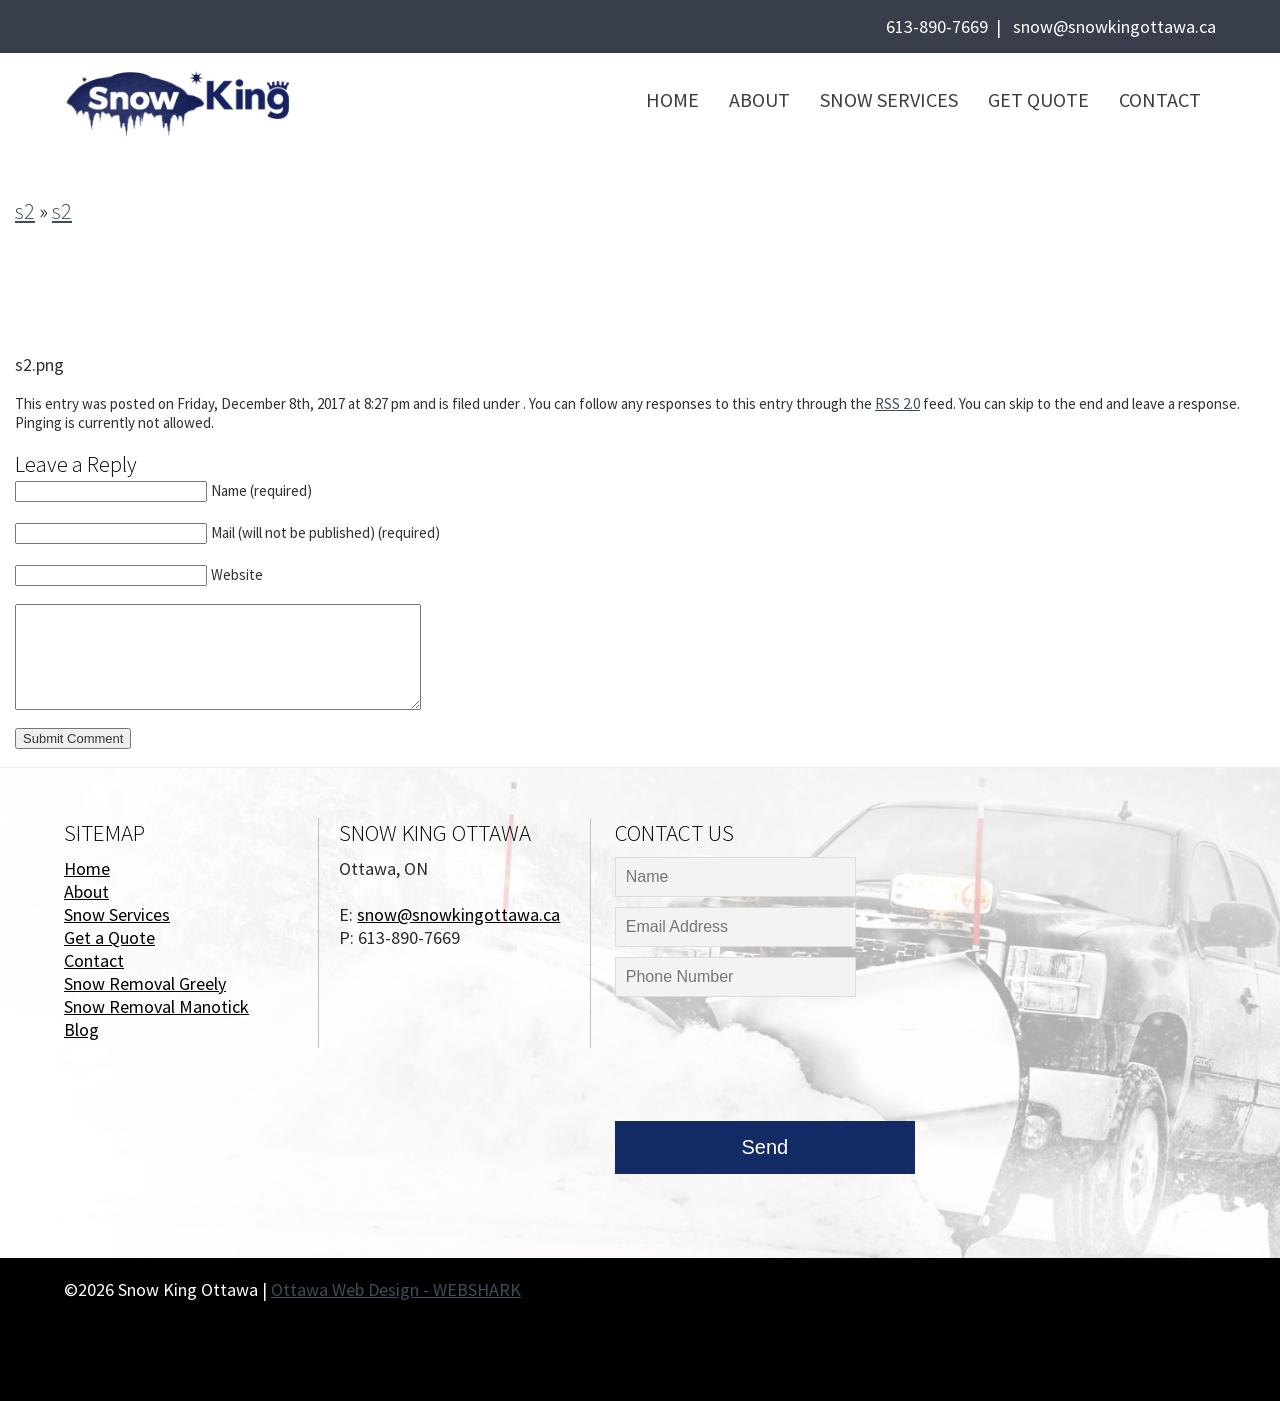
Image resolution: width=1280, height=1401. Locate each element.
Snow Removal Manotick (156, 1006)
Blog (81, 1029)
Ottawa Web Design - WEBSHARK (396, 1289)
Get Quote (1038, 99)
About (759, 99)
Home (672, 99)
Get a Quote (109, 937)
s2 (25, 211)
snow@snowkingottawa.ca (1114, 26)
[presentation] (767, 1064)
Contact (1160, 99)
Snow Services (889, 99)
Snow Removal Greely (145, 983)
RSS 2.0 (897, 403)
